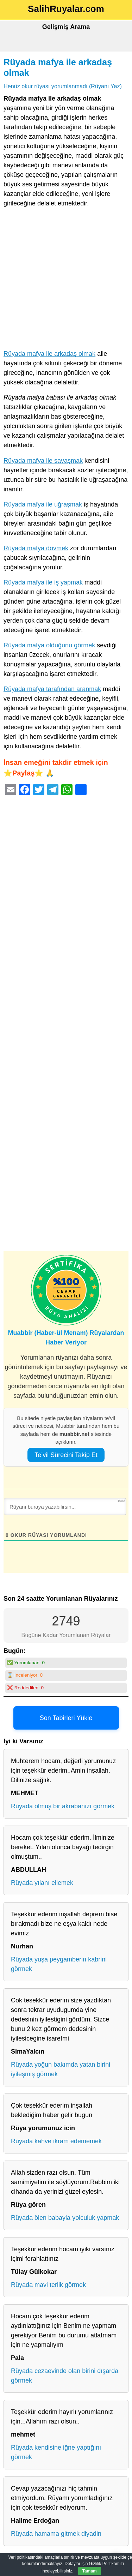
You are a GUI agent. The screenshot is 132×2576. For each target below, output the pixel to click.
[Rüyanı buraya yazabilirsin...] (65, 1506)
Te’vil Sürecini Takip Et (66, 1454)
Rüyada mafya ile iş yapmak (43, 582)
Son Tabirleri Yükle (66, 1717)
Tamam (89, 2571)
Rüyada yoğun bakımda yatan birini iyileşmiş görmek (60, 2069)
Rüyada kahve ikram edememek (56, 2141)
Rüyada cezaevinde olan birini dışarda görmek (64, 2375)
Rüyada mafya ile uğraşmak (43, 504)
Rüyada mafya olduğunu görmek (49, 645)
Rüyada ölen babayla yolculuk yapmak (65, 2217)
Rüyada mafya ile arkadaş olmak (49, 353)
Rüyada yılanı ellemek (42, 1882)
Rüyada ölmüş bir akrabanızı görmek (62, 1806)
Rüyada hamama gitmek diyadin (56, 2533)
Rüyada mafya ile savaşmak (43, 460)
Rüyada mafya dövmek (36, 548)
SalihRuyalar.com (66, 9)
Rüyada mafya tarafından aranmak (52, 689)
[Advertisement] (66, 280)
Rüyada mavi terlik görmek (48, 2284)
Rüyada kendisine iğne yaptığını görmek (56, 2452)
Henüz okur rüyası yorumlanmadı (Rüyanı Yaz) (63, 86)
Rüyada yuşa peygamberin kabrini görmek (59, 1964)
